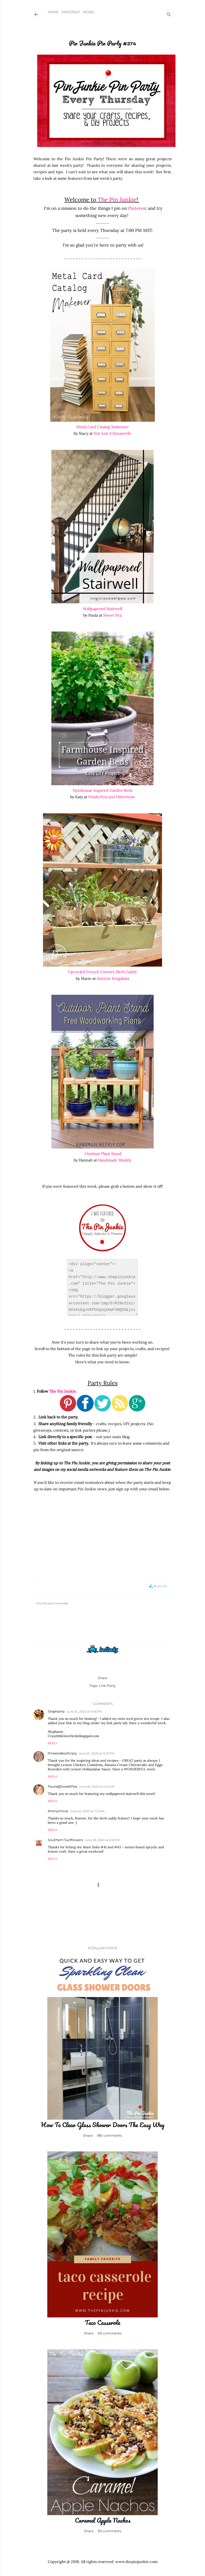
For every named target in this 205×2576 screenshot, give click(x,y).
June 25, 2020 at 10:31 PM (97, 1753)
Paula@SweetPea (62, 1786)
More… (89, 12)
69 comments (109, 2333)
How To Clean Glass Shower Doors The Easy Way (102, 2125)
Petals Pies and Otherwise (111, 796)
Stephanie (56, 1711)
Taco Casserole (102, 2322)
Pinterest (70, 12)
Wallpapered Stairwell (102, 608)
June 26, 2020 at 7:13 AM (87, 1811)
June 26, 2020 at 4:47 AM (96, 1786)
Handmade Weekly (114, 1160)
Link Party (107, 1685)
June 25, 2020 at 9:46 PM (84, 1711)
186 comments (109, 2135)
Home (53, 12)
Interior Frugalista (113, 978)
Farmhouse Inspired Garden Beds (103, 790)
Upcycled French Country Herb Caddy (102, 971)
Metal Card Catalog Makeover (102, 426)
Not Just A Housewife (112, 433)
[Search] (169, 13)
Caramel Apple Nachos (102, 2520)
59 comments (109, 2531)
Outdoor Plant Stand (103, 1153)
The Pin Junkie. (63, 1391)
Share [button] (102, 1678)
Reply (52, 1743)
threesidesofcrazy (62, 1753)
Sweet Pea (112, 615)
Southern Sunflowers (65, 1840)
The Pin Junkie (117, 199)
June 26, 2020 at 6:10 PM (102, 1840)
